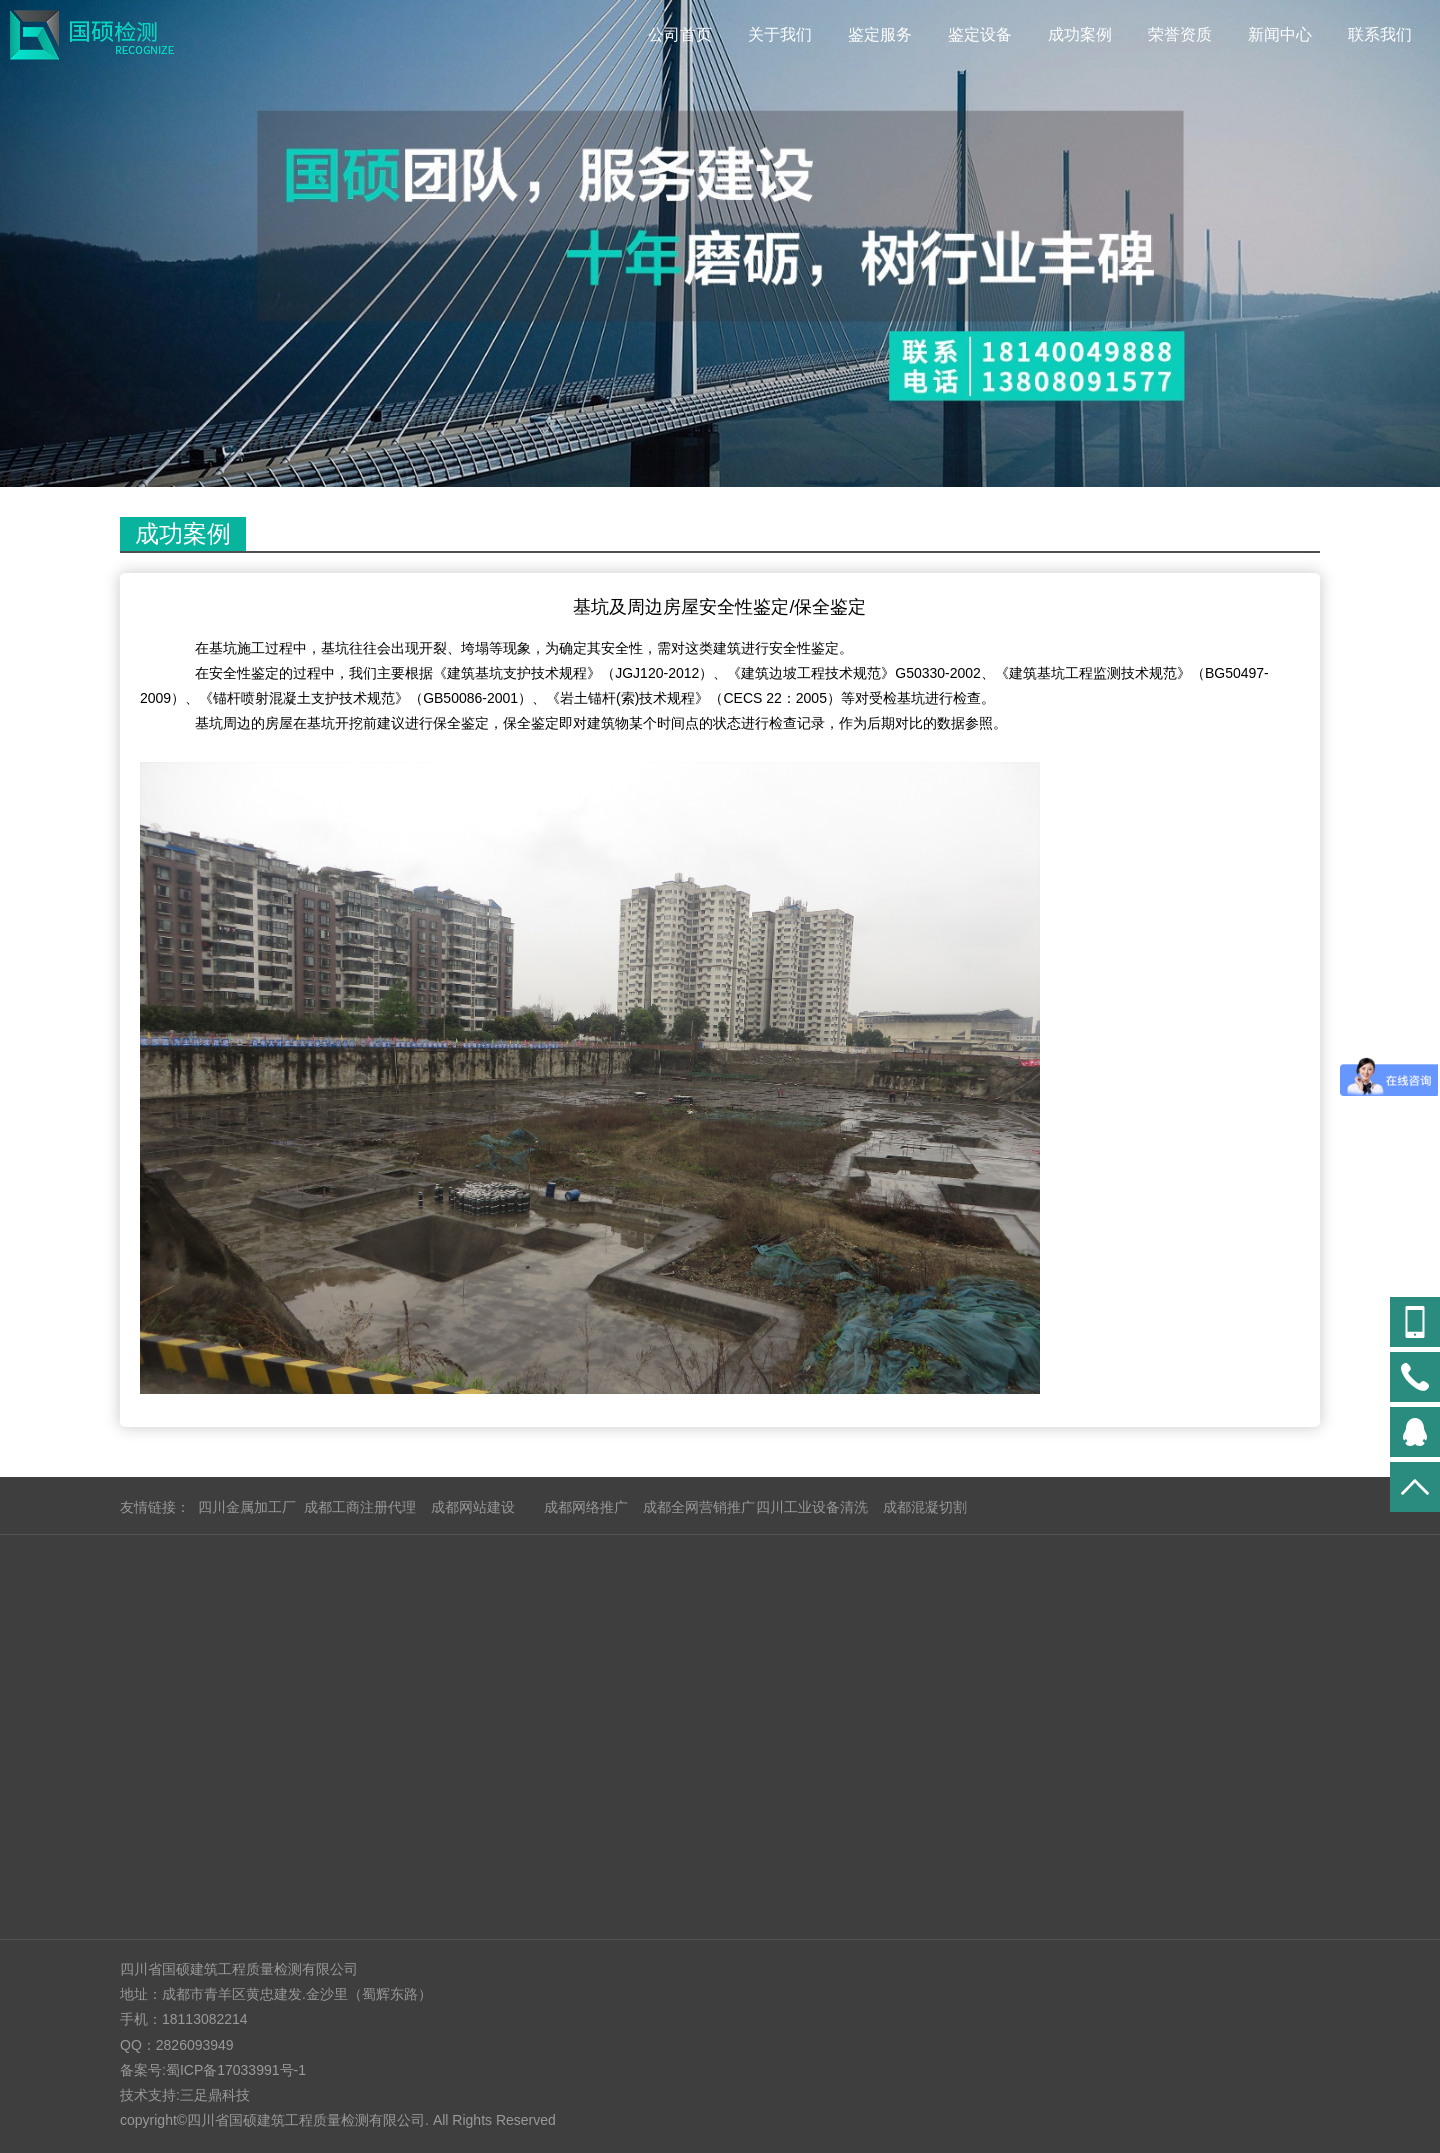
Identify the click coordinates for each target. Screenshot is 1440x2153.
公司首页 (680, 34)
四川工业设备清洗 (812, 1507)
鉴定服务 (880, 34)
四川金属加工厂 (247, 1507)
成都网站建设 (473, 1507)
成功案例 (1080, 34)
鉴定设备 (980, 34)
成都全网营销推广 (699, 1507)
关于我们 (780, 34)
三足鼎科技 (215, 2095)
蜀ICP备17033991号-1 (236, 2070)
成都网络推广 (586, 1507)
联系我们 (1380, 34)
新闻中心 (1280, 34)
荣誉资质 (1180, 34)
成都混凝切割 (925, 1507)
